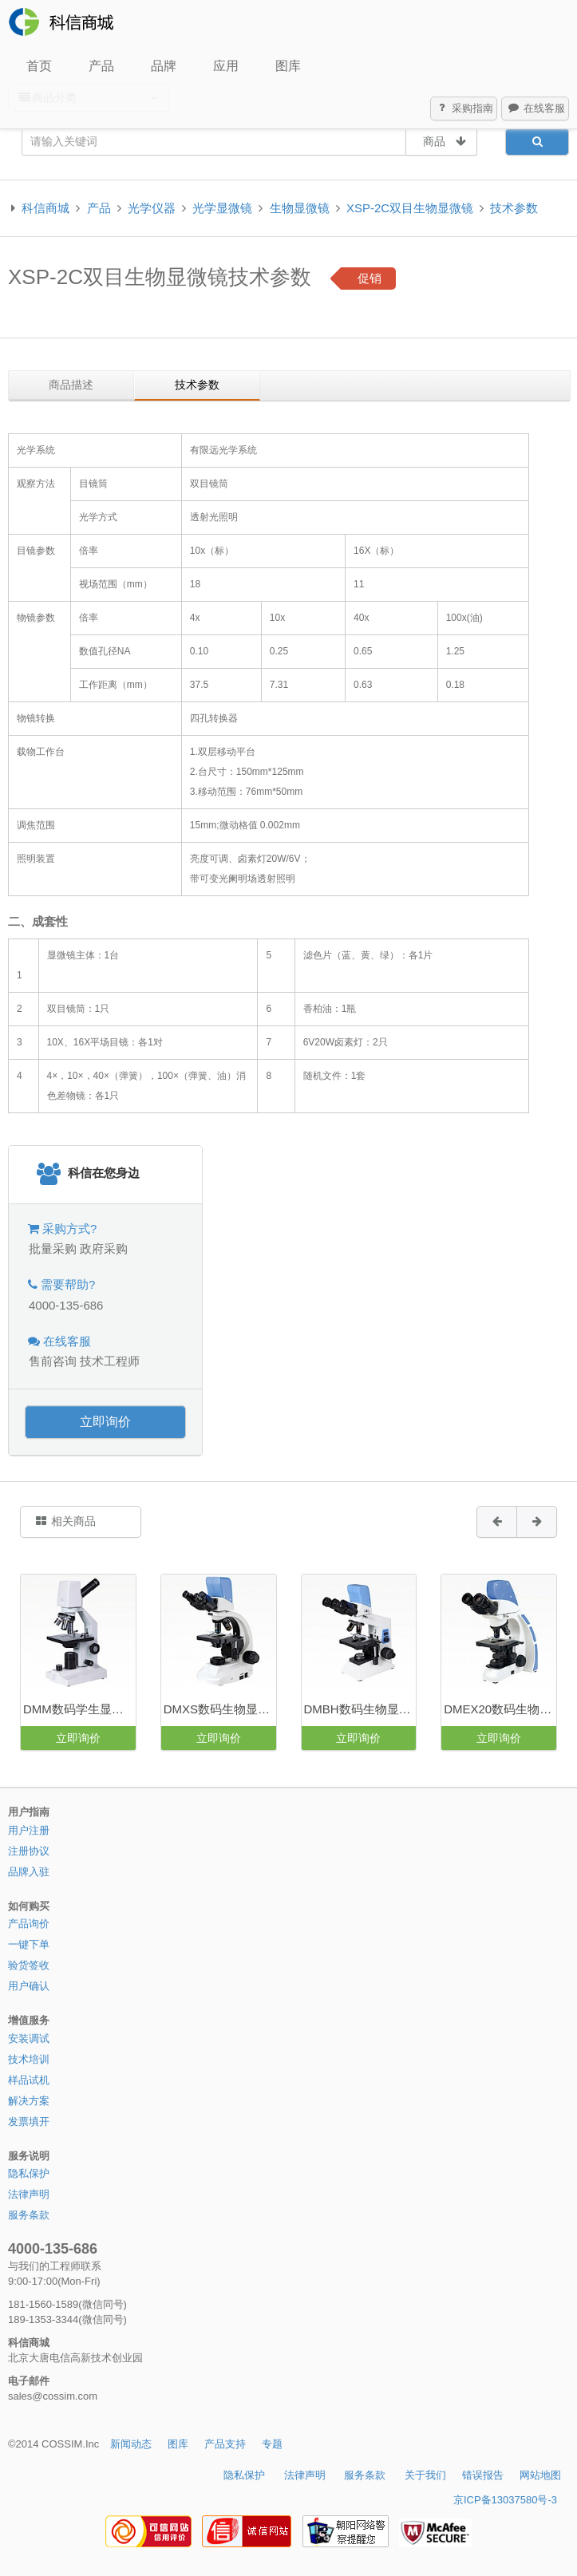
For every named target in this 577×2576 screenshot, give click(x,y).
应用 (226, 66)
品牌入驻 (28, 1872)
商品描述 (71, 384)
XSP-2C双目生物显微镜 (409, 208)
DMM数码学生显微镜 (79, 1709)
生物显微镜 (300, 208)
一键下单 (28, 1944)
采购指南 (464, 108)
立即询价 (105, 1421)
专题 (272, 2444)
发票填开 (28, 2122)
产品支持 (225, 2444)
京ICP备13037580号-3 (505, 2500)
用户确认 (28, 1986)
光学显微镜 (222, 208)
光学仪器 (152, 208)
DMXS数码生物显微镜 (220, 1709)
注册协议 (28, 1851)
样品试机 (28, 2080)
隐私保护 (28, 2173)
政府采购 (104, 1248)
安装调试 (28, 2039)
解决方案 (28, 2101)
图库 (288, 66)
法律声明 (28, 2194)
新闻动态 (131, 2444)
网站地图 (540, 2475)
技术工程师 (110, 1361)
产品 (101, 66)
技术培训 (28, 2059)
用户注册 (28, 1830)
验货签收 (28, 1965)
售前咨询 (53, 1361)
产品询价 (28, 1924)
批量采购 (53, 1248)
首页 (39, 66)
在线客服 (535, 108)
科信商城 (45, 208)
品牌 (163, 66)
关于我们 (425, 2475)
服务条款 (28, 2215)
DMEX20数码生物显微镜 (500, 1709)
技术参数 (514, 208)
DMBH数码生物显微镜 (359, 1709)
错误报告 (483, 2475)
